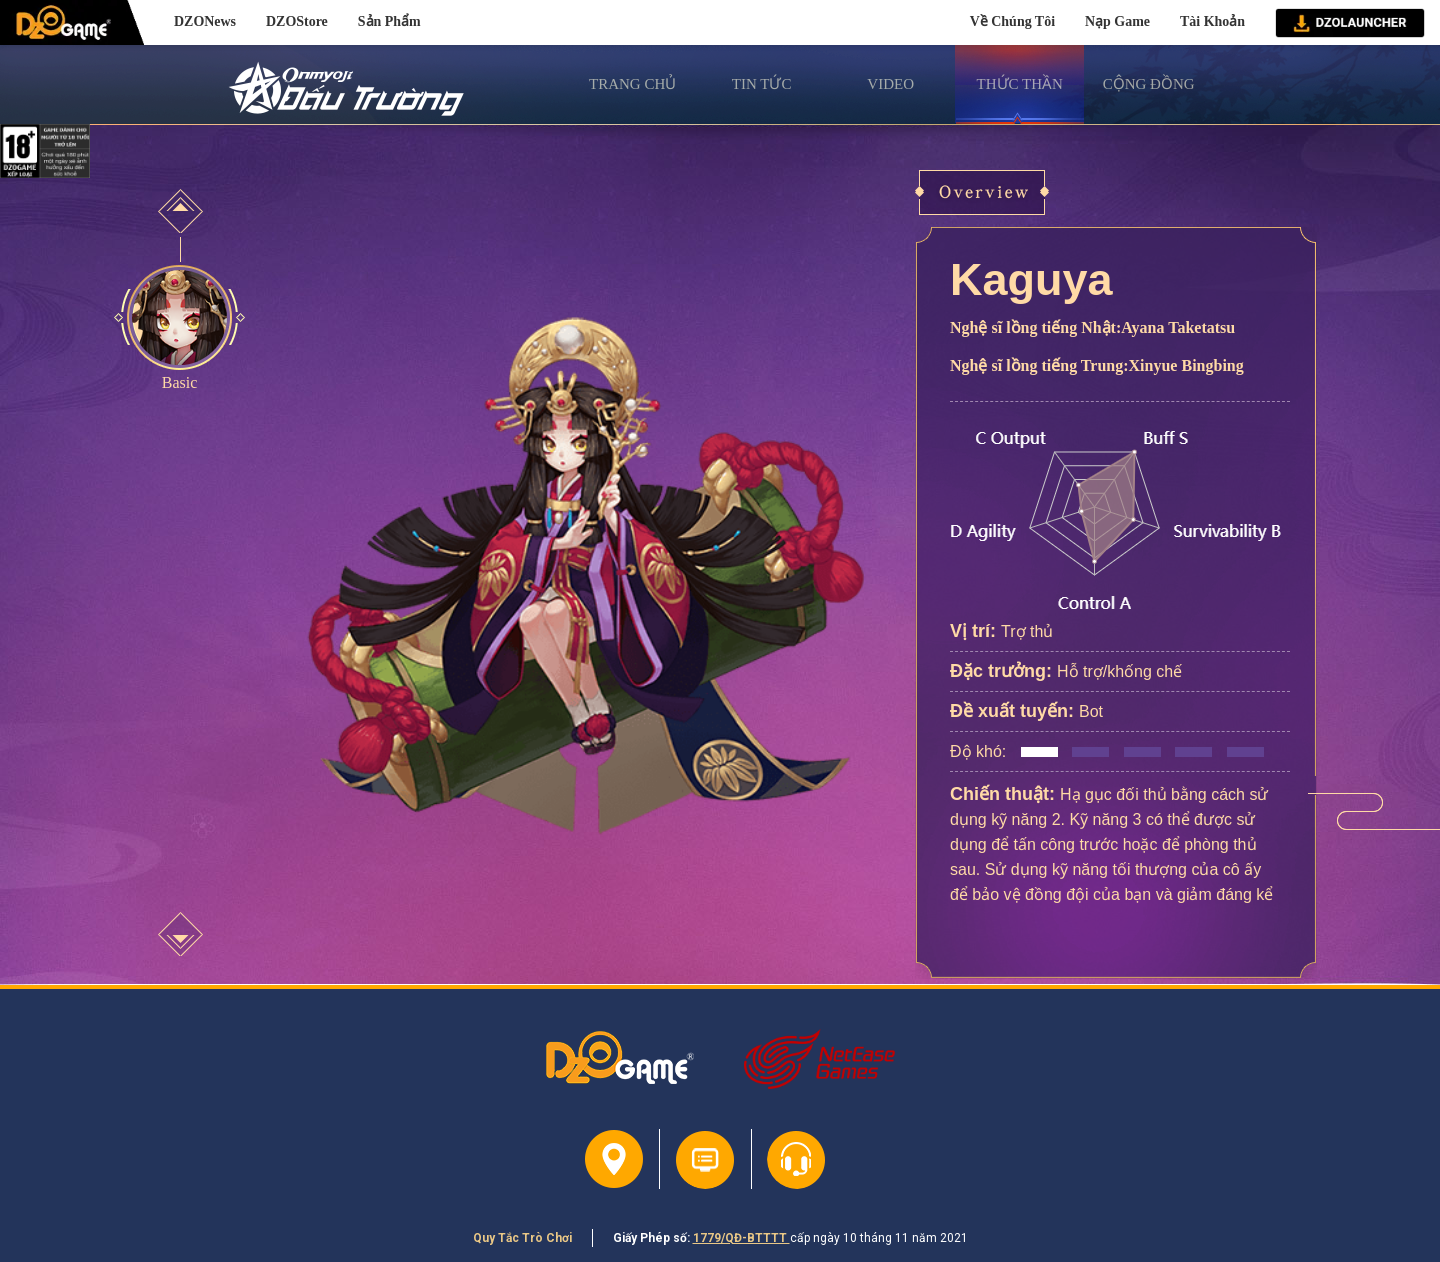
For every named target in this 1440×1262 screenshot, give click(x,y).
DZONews (205, 21)
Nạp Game (1117, 21)
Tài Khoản (1212, 21)
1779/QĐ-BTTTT (741, 1238)
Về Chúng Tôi (1012, 21)
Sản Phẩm (389, 21)
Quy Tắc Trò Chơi (522, 1238)
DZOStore (297, 21)
